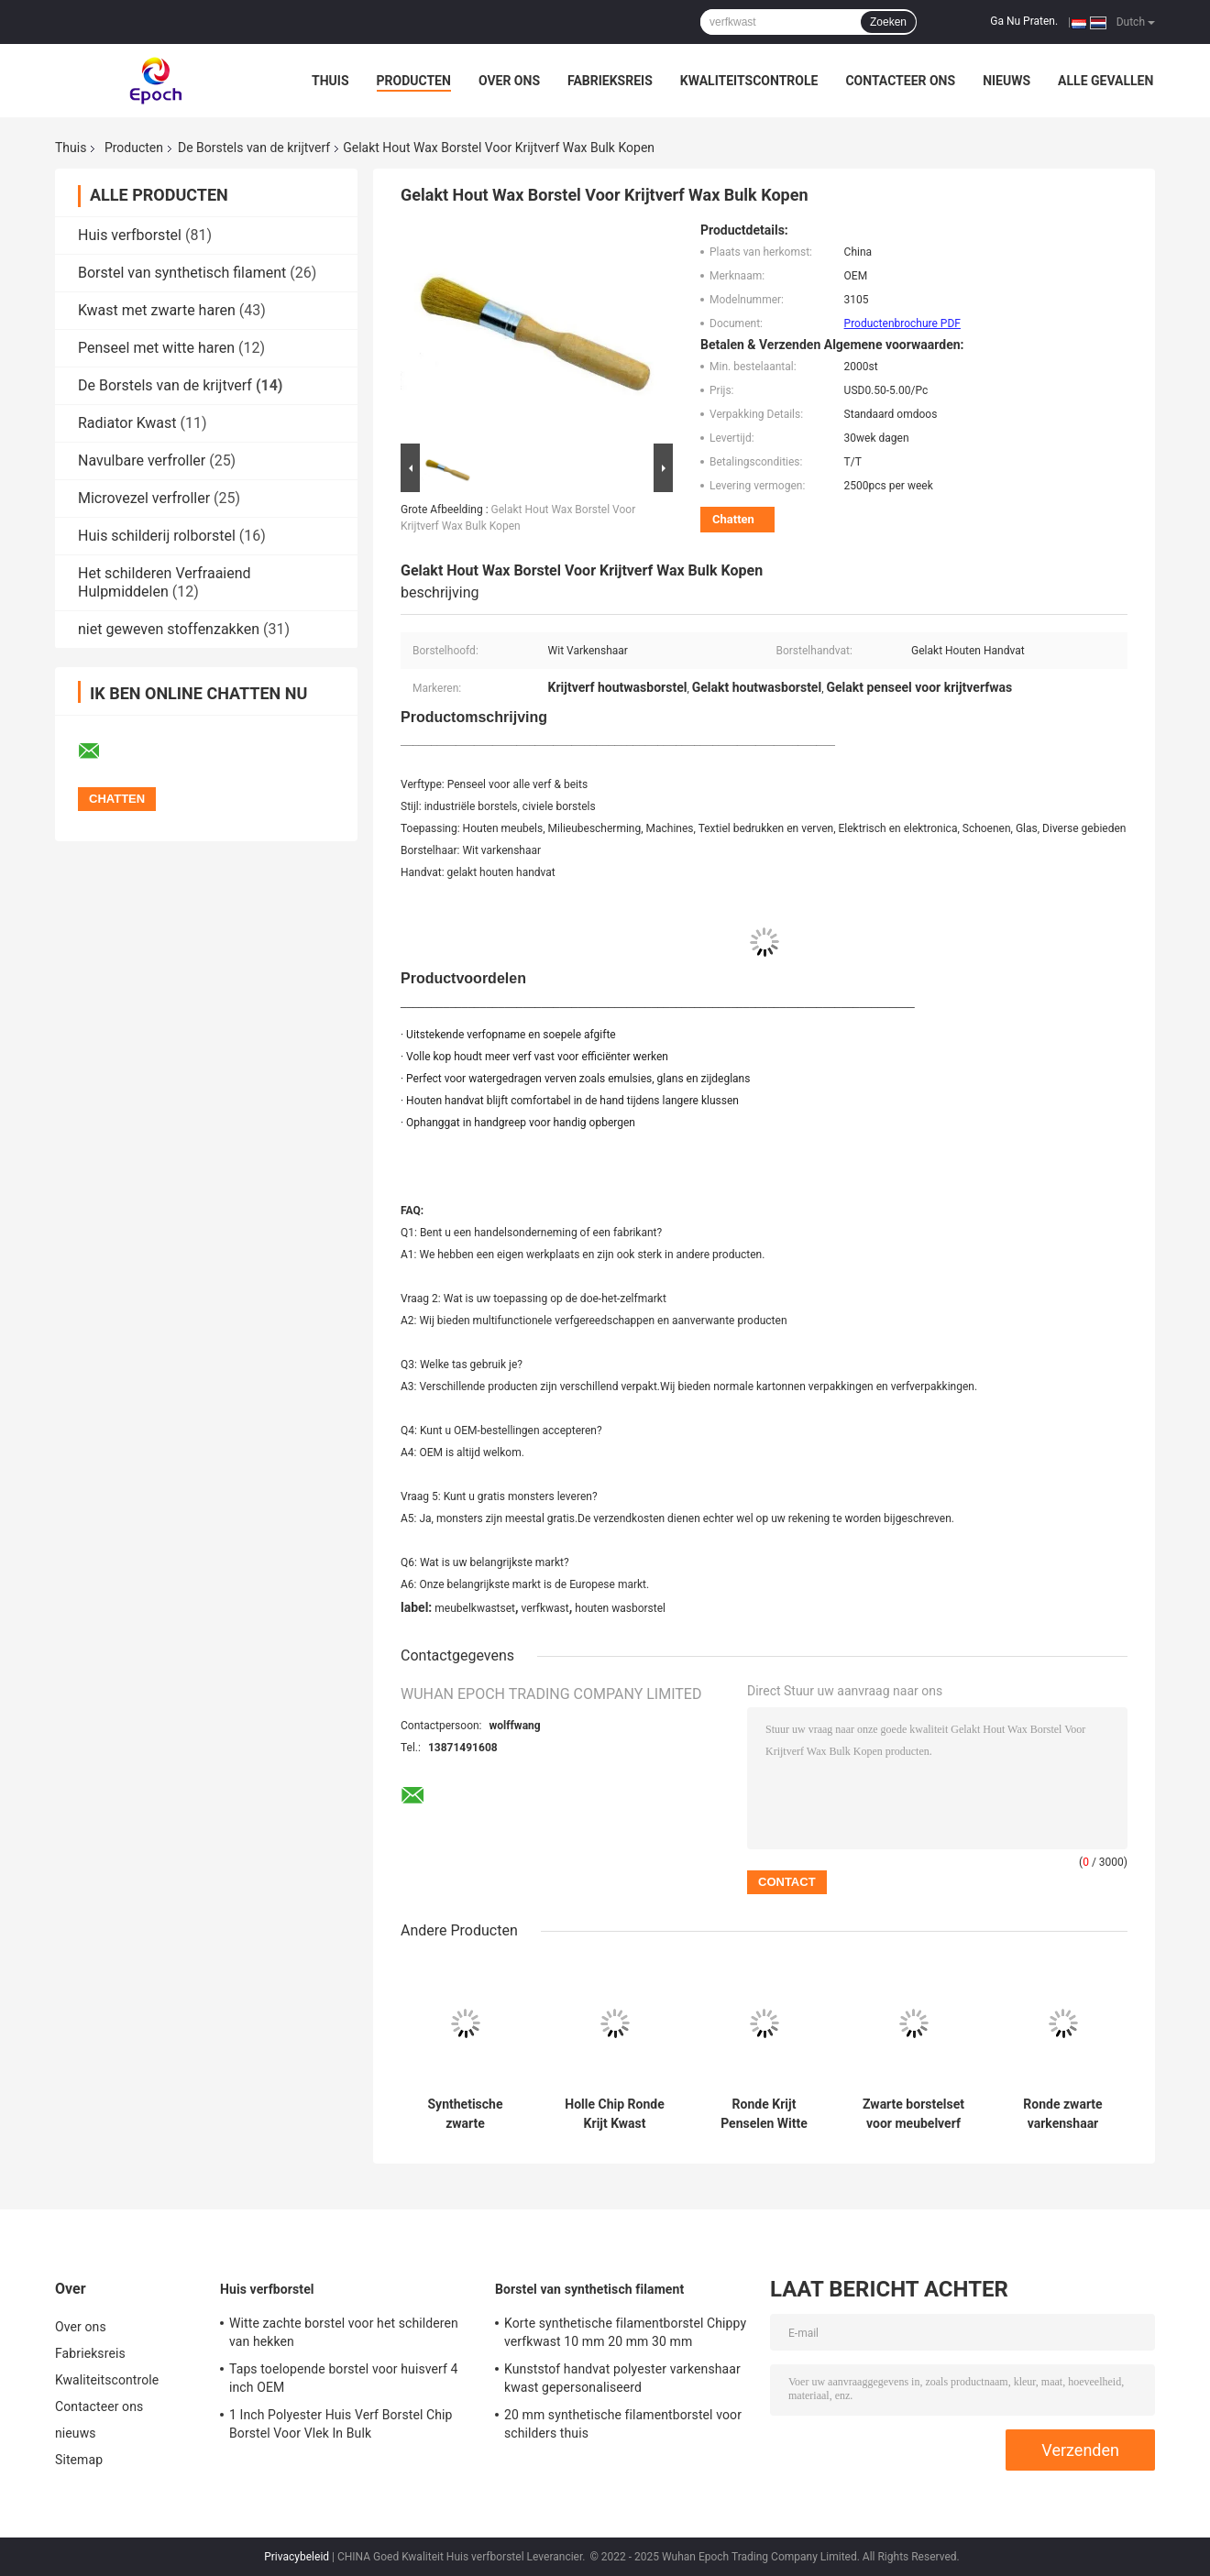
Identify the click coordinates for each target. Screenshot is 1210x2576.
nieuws (1006, 80)
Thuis (330, 80)
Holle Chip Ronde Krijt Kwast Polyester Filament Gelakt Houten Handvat (614, 2114)
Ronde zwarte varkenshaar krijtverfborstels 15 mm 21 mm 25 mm (1062, 2114)
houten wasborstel (620, 1608)
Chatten (733, 519)
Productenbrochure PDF (902, 323)
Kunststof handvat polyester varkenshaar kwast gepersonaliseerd (622, 2378)
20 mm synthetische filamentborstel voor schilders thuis (623, 2423)
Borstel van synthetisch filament (182, 272)
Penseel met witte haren (156, 347)
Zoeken (888, 22)
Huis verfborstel (130, 235)
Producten (414, 80)
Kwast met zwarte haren (157, 310)
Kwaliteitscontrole (749, 80)
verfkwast (545, 1608)
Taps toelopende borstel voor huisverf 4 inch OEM (343, 2378)
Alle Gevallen (1105, 80)
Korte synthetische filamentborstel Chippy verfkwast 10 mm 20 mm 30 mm (625, 2332)
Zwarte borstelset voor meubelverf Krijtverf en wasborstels (913, 2114)
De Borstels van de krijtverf (254, 147)
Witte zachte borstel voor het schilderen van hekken (343, 2332)
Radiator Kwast (127, 423)
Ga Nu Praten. (1024, 21)
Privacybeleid (296, 2556)
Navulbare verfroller (141, 460)
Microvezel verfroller (144, 498)
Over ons (509, 80)
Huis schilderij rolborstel (157, 535)
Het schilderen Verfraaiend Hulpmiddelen (164, 582)
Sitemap (79, 2459)
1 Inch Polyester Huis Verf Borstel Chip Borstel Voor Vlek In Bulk (341, 2423)
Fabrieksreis (610, 80)
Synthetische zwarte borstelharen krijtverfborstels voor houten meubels (465, 2114)
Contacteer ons (900, 80)
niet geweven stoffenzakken (168, 629)
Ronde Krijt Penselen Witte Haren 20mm (764, 2114)
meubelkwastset (474, 1608)
